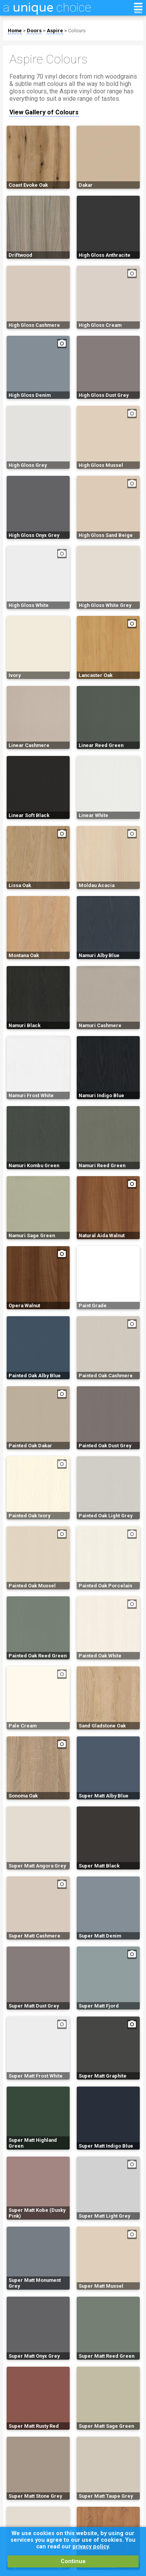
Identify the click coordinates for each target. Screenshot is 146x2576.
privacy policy (90, 2546)
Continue (73, 2561)
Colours (77, 30)
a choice (47, 7)
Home (15, 30)
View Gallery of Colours (44, 112)
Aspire (55, 30)
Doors (34, 30)
